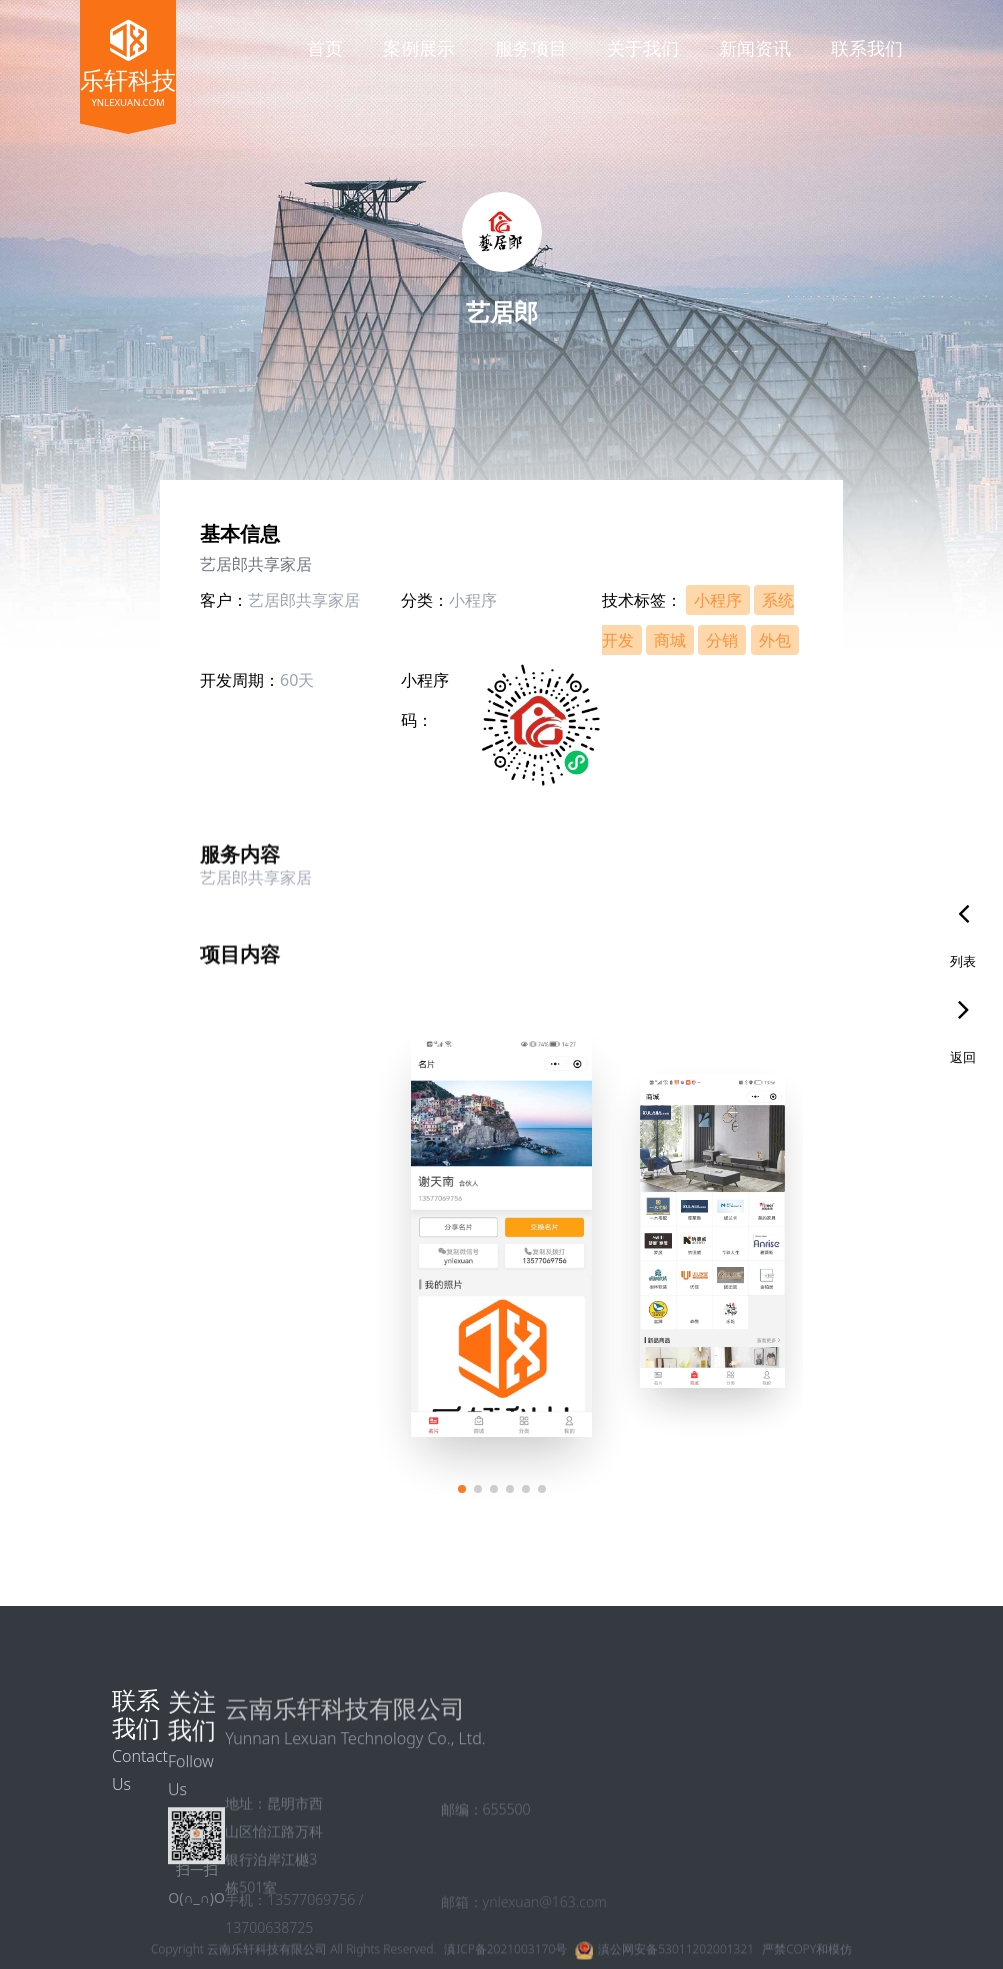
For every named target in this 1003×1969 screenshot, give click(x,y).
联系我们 (867, 48)
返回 (963, 1057)
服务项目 (531, 48)
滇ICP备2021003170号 (505, 1956)
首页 (325, 48)
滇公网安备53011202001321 (676, 1956)
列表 (963, 961)
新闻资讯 (755, 48)
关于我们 (643, 48)
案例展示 (419, 48)
